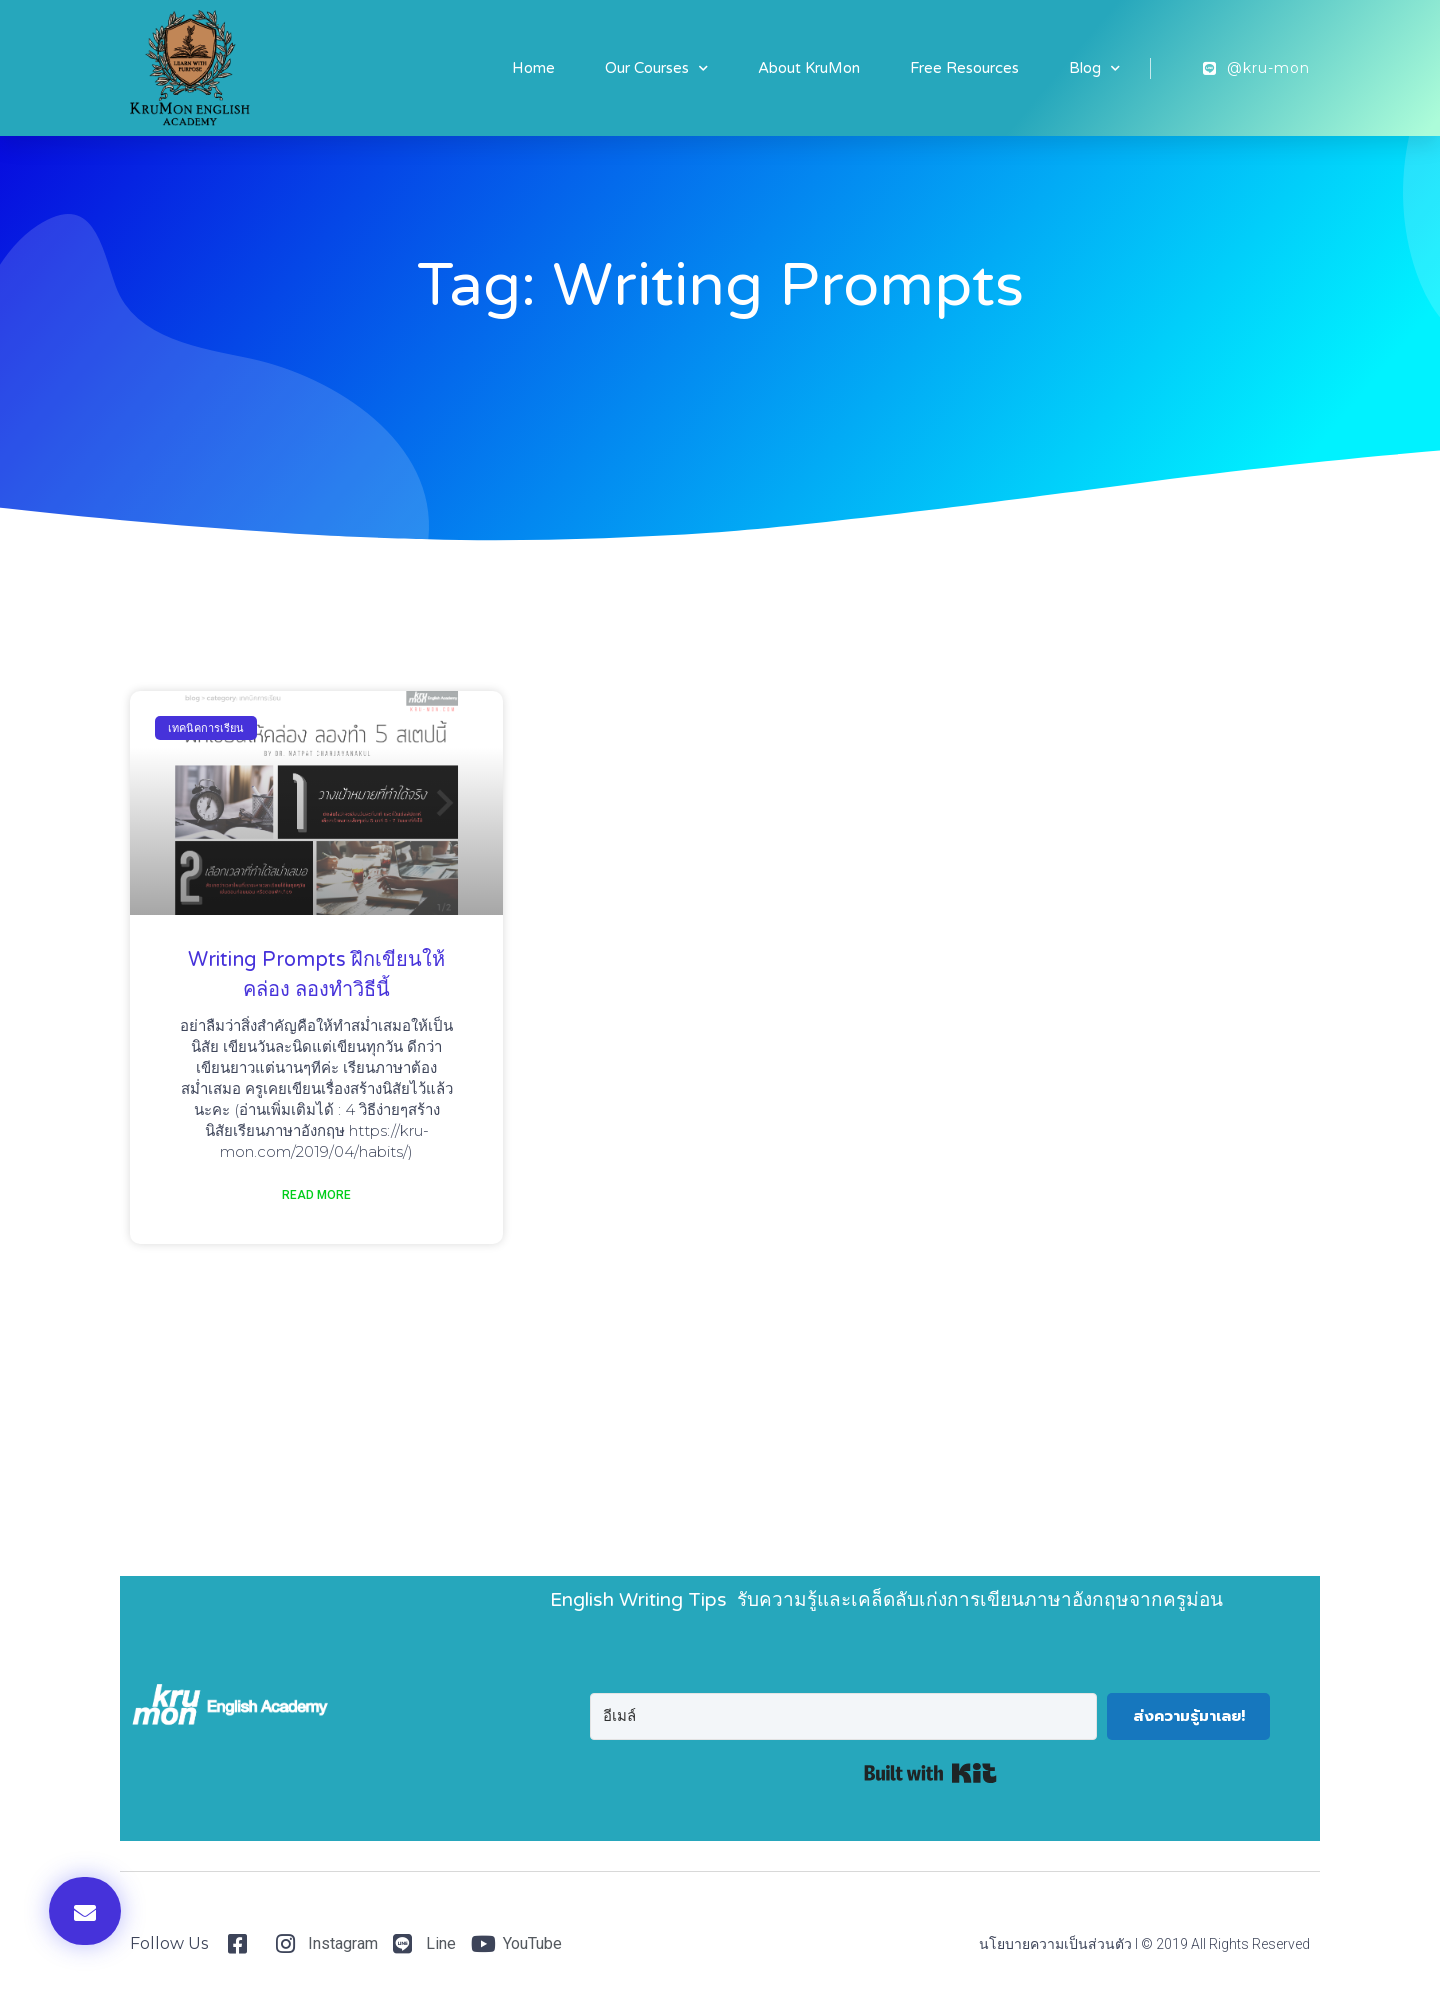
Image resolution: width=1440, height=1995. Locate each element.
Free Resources (964, 68)
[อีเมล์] (843, 1716)
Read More (316, 1195)
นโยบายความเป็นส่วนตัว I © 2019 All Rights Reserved (1144, 1944)
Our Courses (656, 68)
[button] (85, 1911)
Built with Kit (930, 1773)
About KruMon (809, 68)
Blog (1094, 68)
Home (533, 68)
